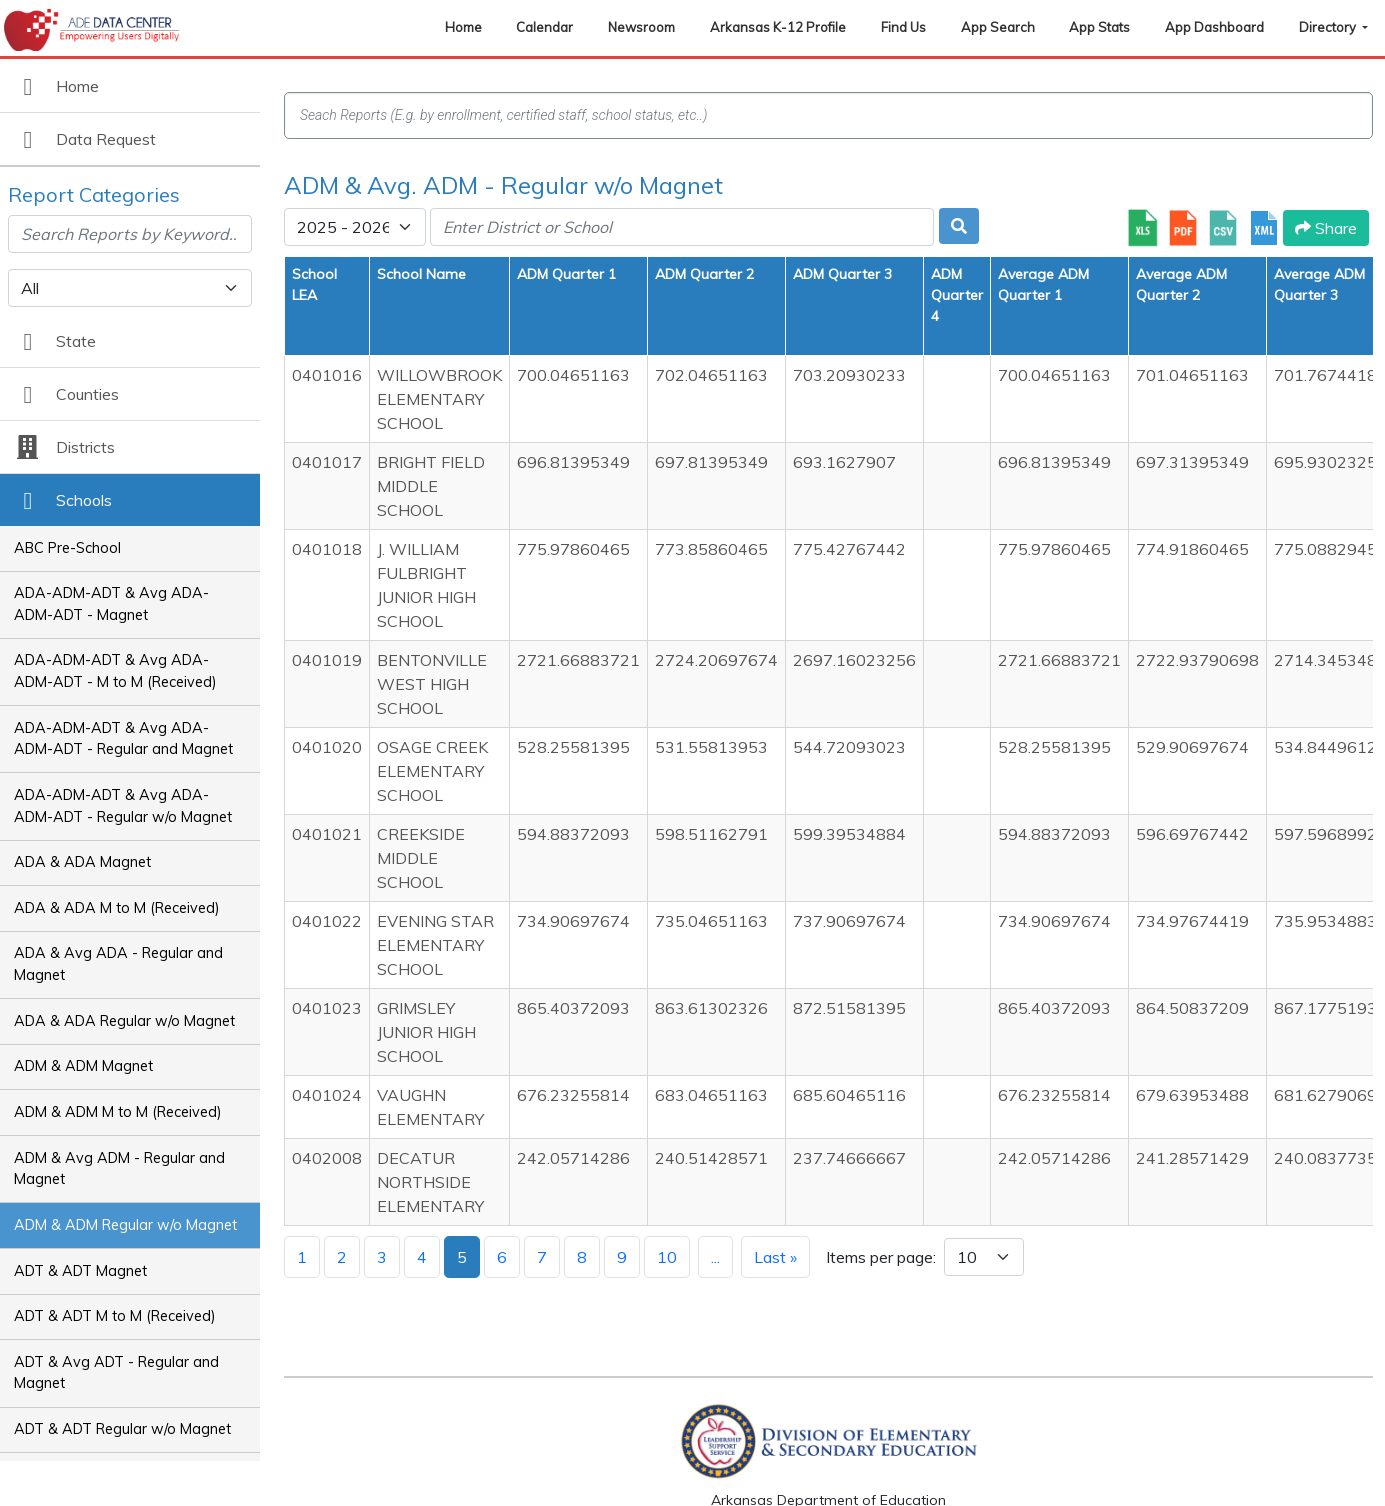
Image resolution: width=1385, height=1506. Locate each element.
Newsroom (641, 27)
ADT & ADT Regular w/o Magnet (122, 1429)
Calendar (544, 27)
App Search (998, 27)
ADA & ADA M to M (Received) (117, 908)
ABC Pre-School (67, 548)
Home (463, 27)
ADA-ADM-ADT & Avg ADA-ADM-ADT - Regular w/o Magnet (123, 806)
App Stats (1099, 27)
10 (667, 1257)
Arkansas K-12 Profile (778, 27)
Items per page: (881, 1257)
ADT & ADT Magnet (80, 1271)
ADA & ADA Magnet (82, 862)
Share (1326, 228)
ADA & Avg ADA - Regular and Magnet (118, 964)
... (715, 1257)
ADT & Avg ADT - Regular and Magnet (116, 1373)
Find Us (903, 27)
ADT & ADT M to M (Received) (115, 1316)
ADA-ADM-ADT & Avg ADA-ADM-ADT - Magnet (111, 604)
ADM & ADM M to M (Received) (118, 1112)
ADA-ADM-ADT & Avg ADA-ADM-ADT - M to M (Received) (115, 671)
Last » (775, 1257)
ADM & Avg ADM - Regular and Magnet (119, 1169)
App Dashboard (1214, 27)
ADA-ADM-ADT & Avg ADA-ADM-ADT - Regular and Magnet (123, 739)
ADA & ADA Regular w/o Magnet (124, 1021)
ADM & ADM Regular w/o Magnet (125, 1225)
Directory (1329, 27)
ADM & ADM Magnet (83, 1066)
